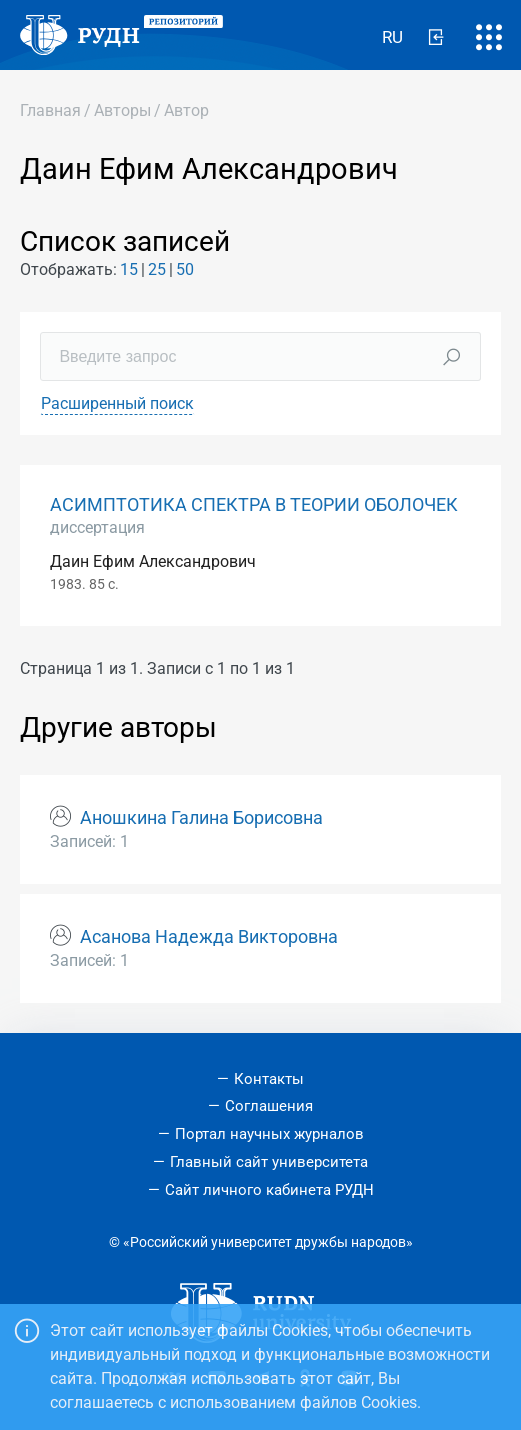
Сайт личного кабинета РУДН (269, 1190)
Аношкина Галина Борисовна (201, 818)
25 (157, 269)
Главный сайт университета (269, 1162)
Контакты (269, 1079)
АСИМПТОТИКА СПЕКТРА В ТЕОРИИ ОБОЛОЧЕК (254, 505)
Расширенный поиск (117, 403)
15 (129, 269)
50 (185, 269)
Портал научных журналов (269, 1134)
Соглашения (269, 1106)
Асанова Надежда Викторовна (209, 937)
